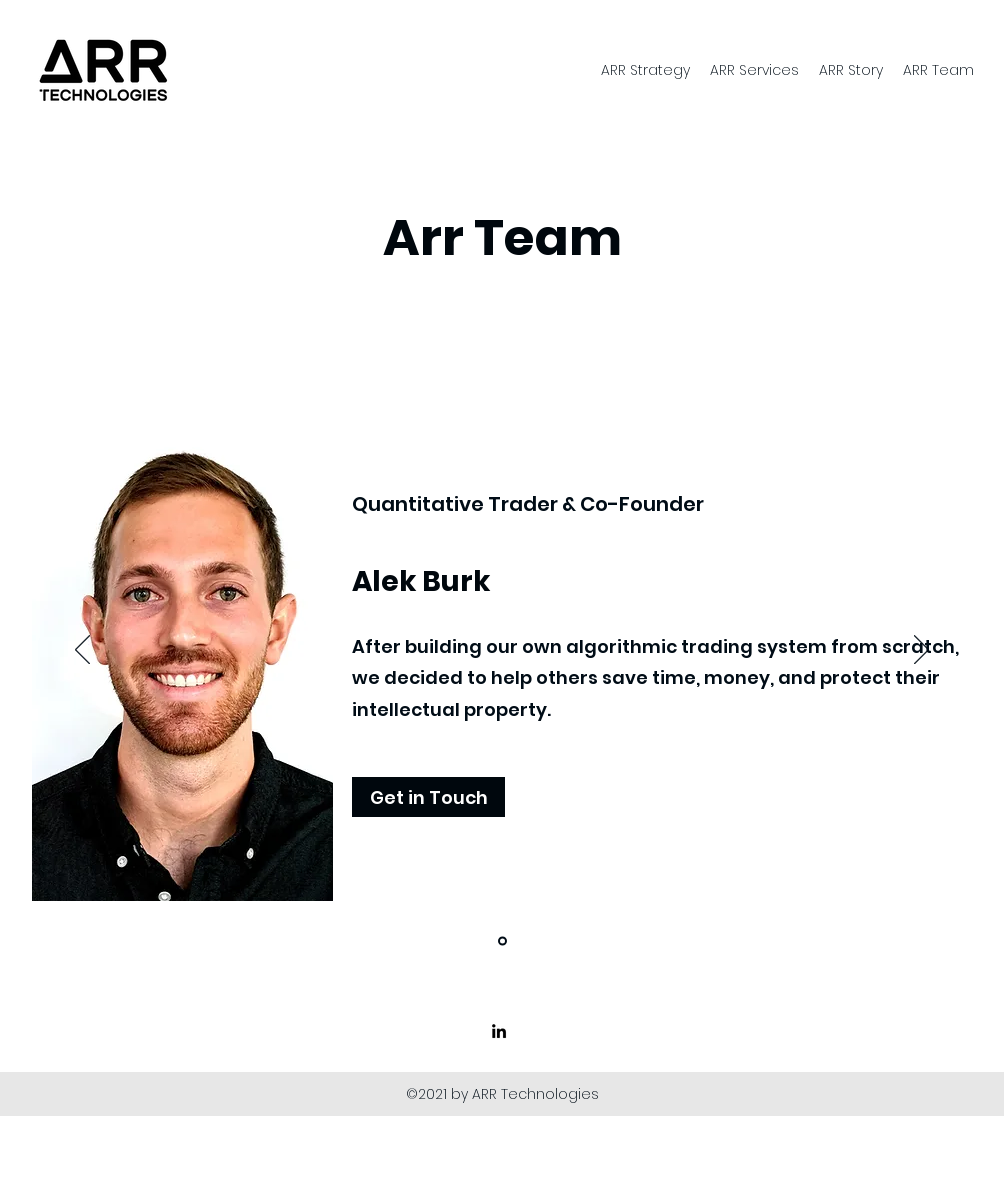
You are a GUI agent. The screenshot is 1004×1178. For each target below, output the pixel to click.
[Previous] (82, 651)
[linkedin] (499, 1031)
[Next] (921, 651)
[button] (428, 797)
